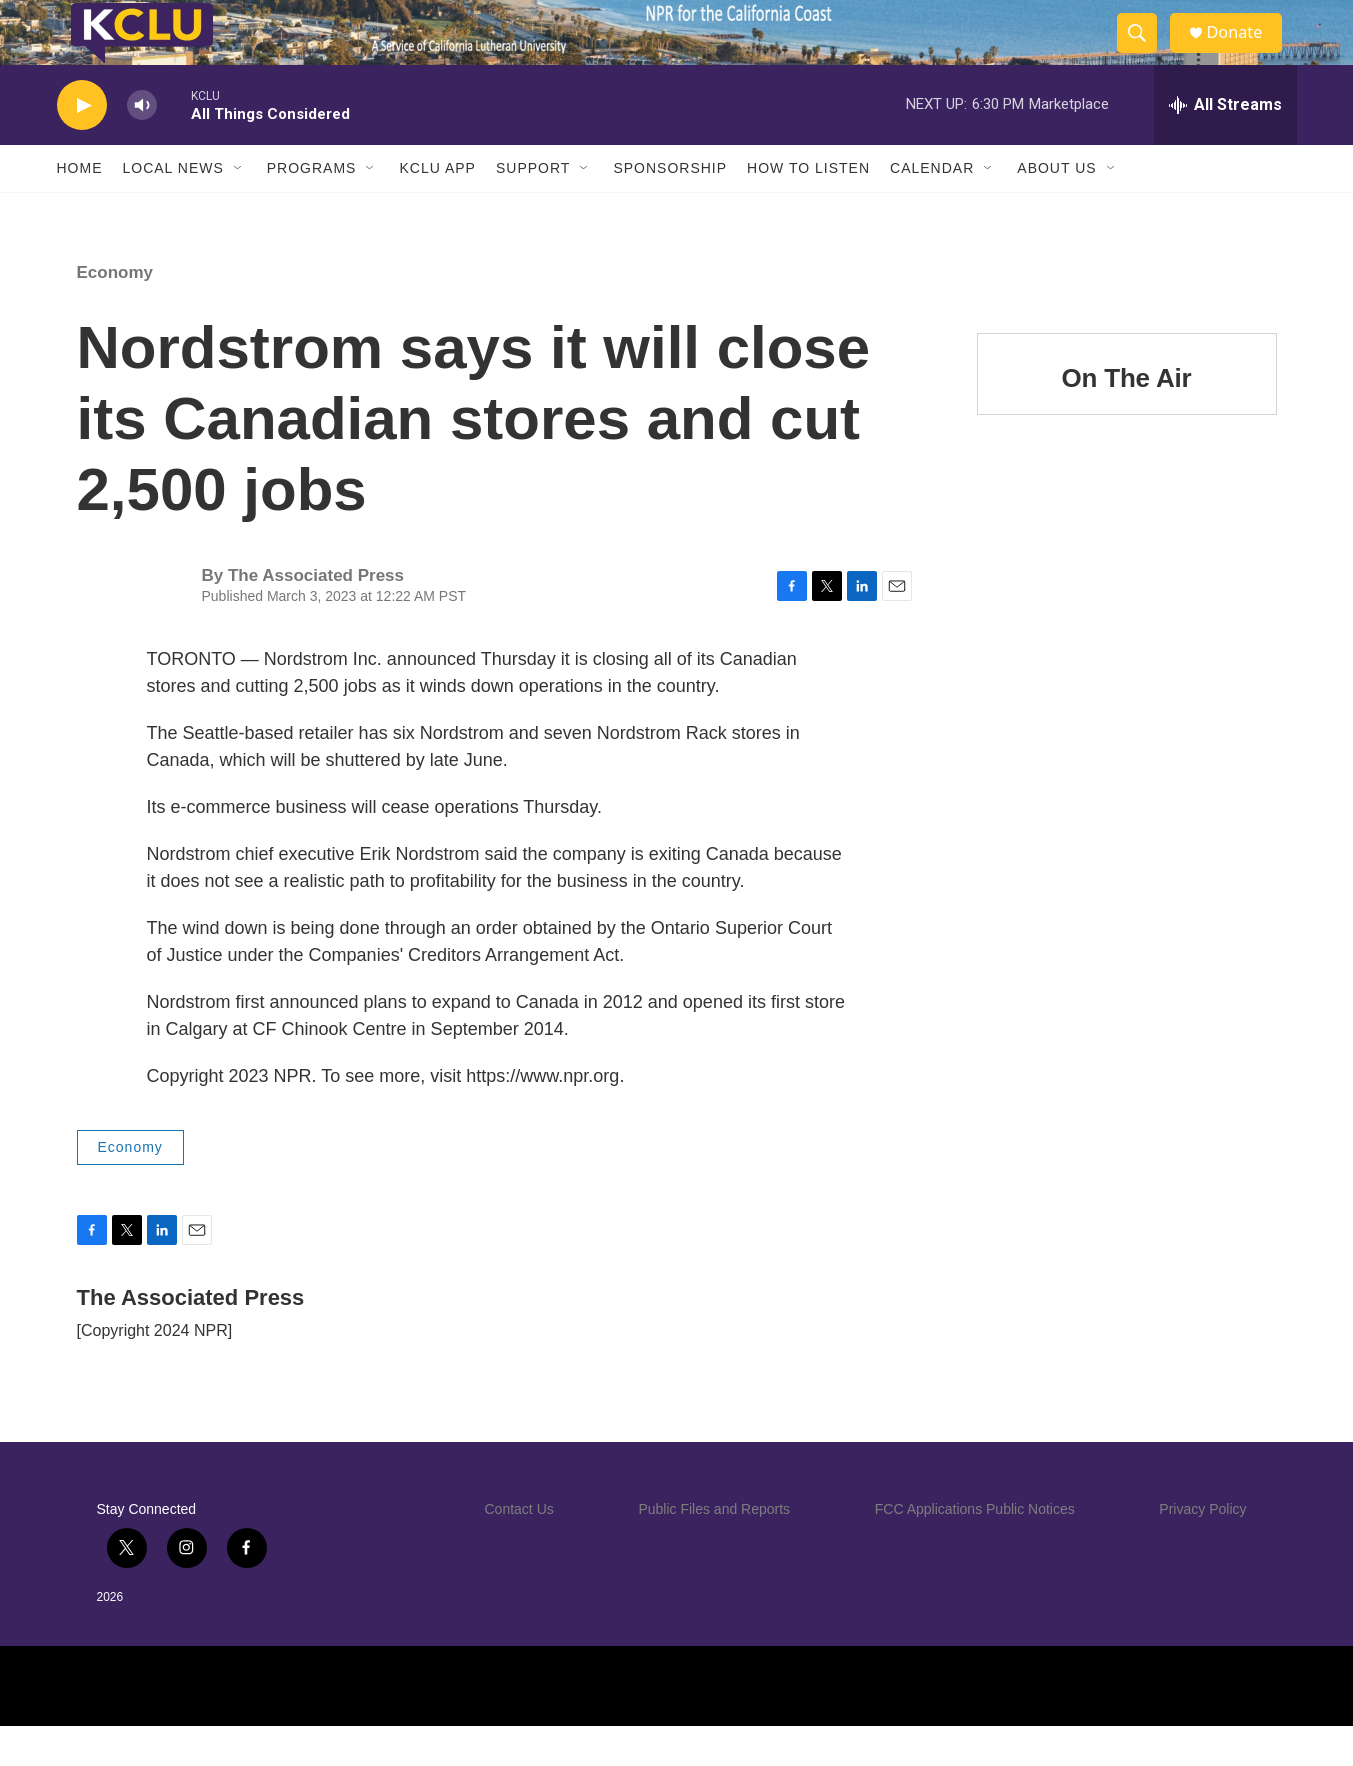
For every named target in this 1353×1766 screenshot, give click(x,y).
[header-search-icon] (1145, 53)
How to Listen (808, 208)
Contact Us (519, 1549)
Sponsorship (670, 208)
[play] (82, 145)
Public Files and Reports (714, 1549)
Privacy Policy (1202, 1549)
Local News (173, 208)
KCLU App (437, 208)
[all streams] (1225, 145)
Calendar (932, 208)
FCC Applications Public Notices (975, 1549)
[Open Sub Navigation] (239, 208)
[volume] (142, 145)
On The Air (1127, 418)
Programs (312, 208)
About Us (1056, 208)
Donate (1246, 52)
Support (533, 208)
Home (80, 208)
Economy (115, 312)
